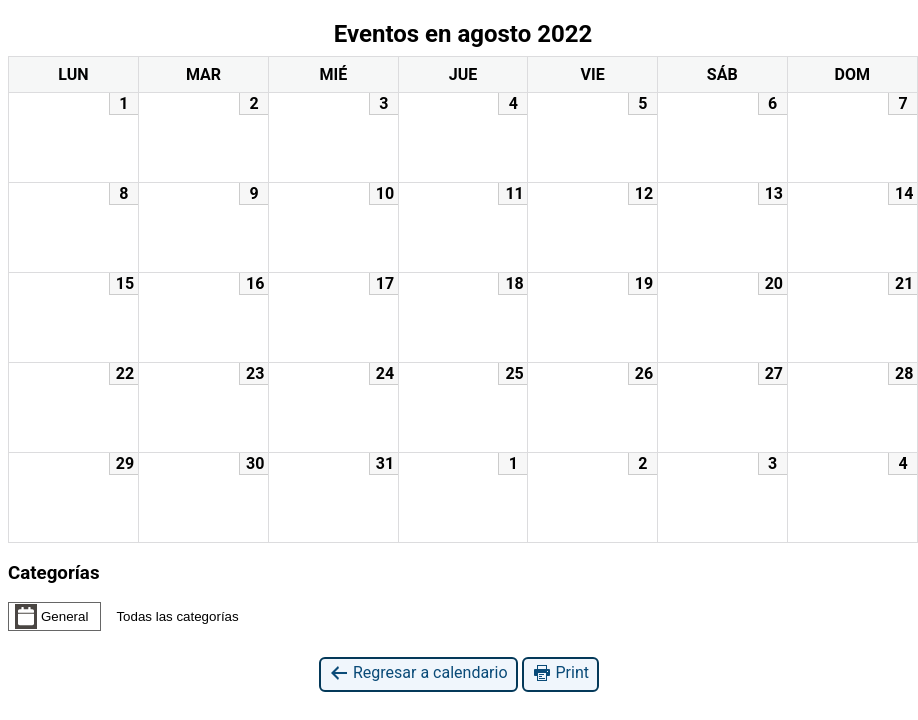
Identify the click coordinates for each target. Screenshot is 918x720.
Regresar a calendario (418, 673)
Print (560, 673)
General (51, 616)
